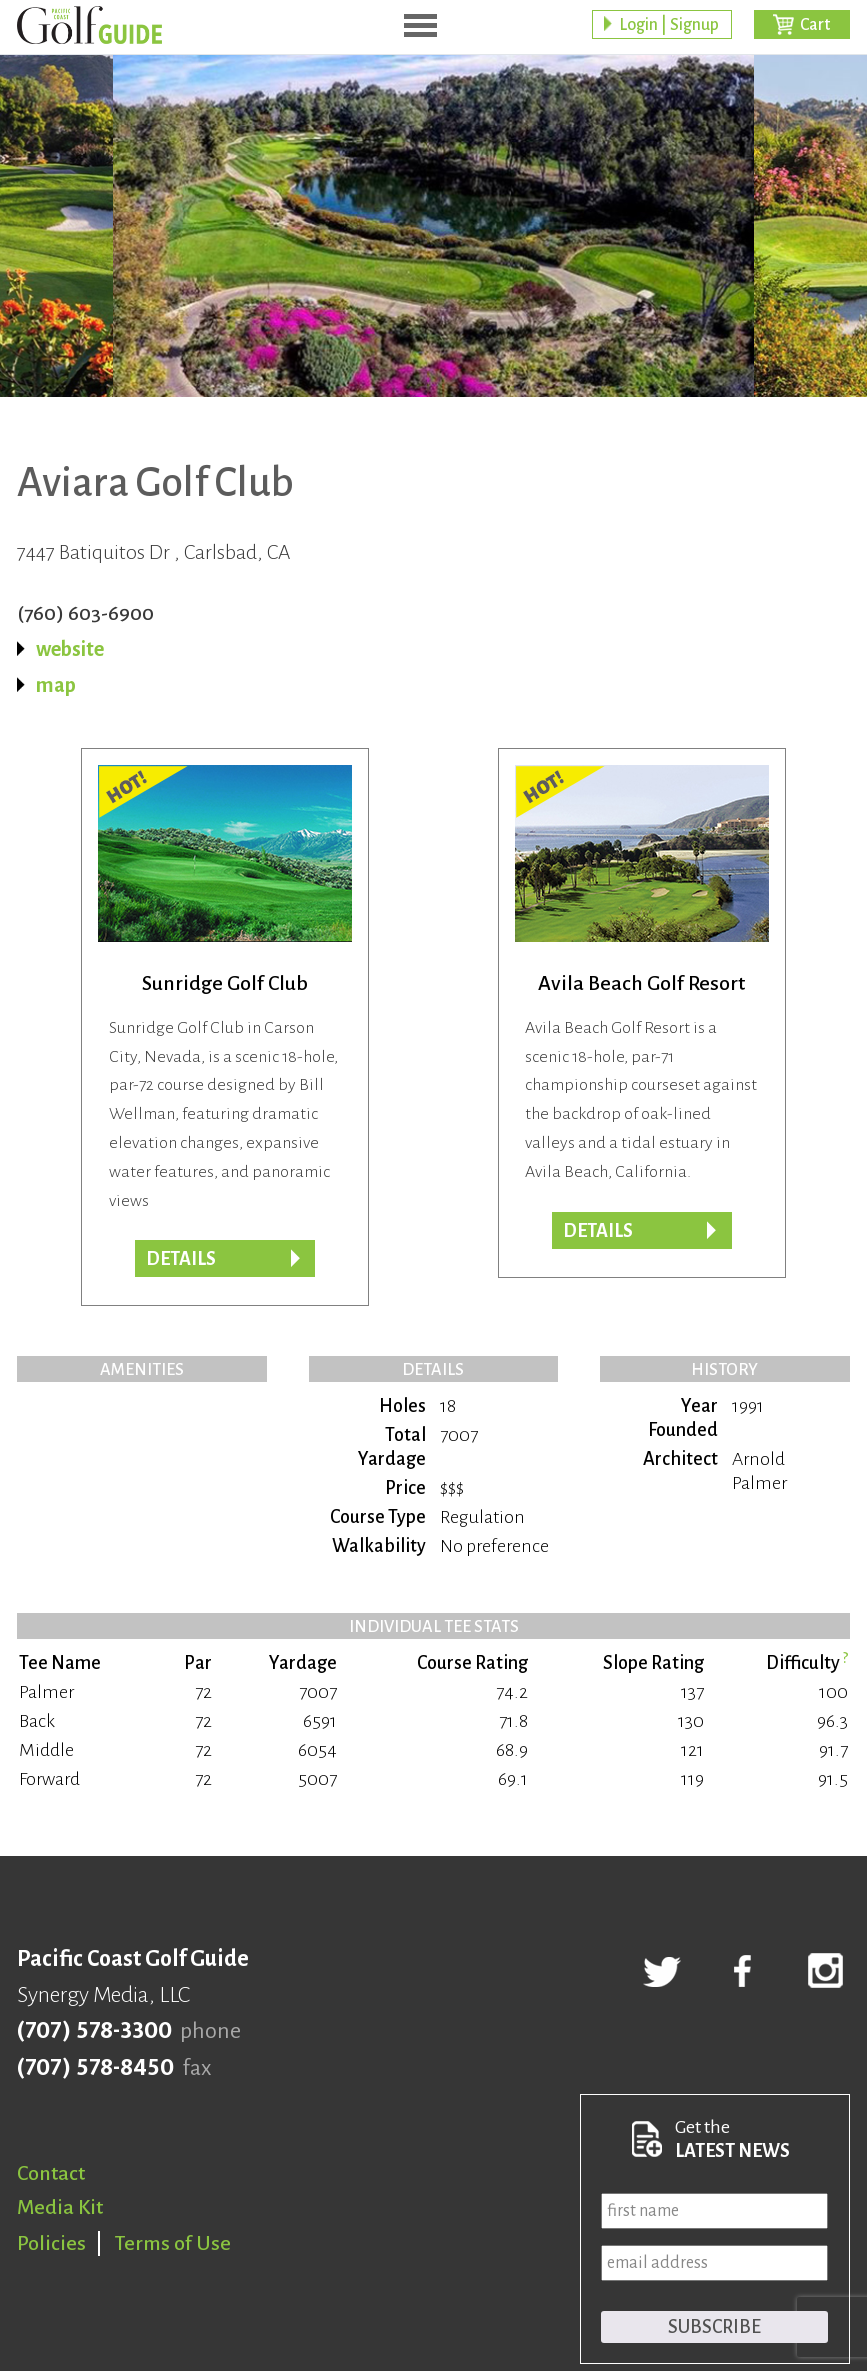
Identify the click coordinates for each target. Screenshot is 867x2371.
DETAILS (598, 1231)
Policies (51, 2243)
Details (181, 1259)
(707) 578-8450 (95, 2068)
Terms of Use (173, 2243)
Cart (815, 25)
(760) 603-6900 (85, 613)
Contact (51, 2173)
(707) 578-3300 (94, 2031)
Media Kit (60, 2207)
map (56, 685)
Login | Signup (669, 25)
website (70, 649)
